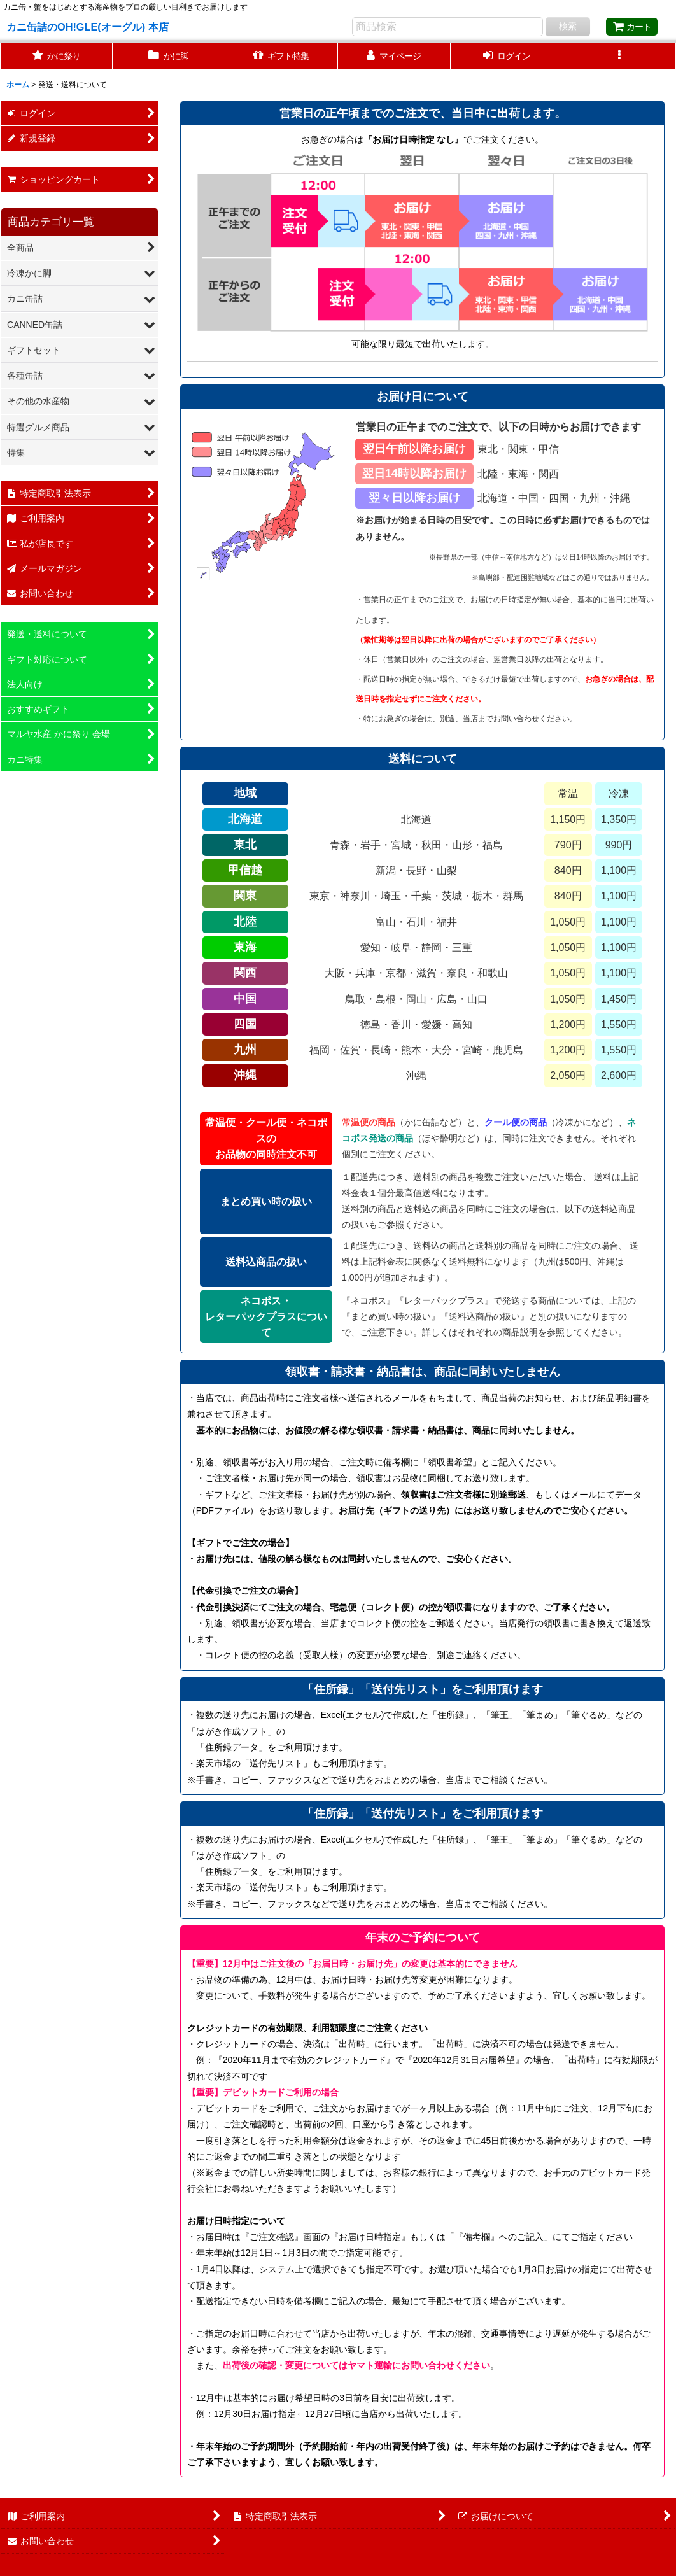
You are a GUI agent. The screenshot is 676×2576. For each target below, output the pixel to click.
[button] (619, 56)
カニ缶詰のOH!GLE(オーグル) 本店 (87, 26)
